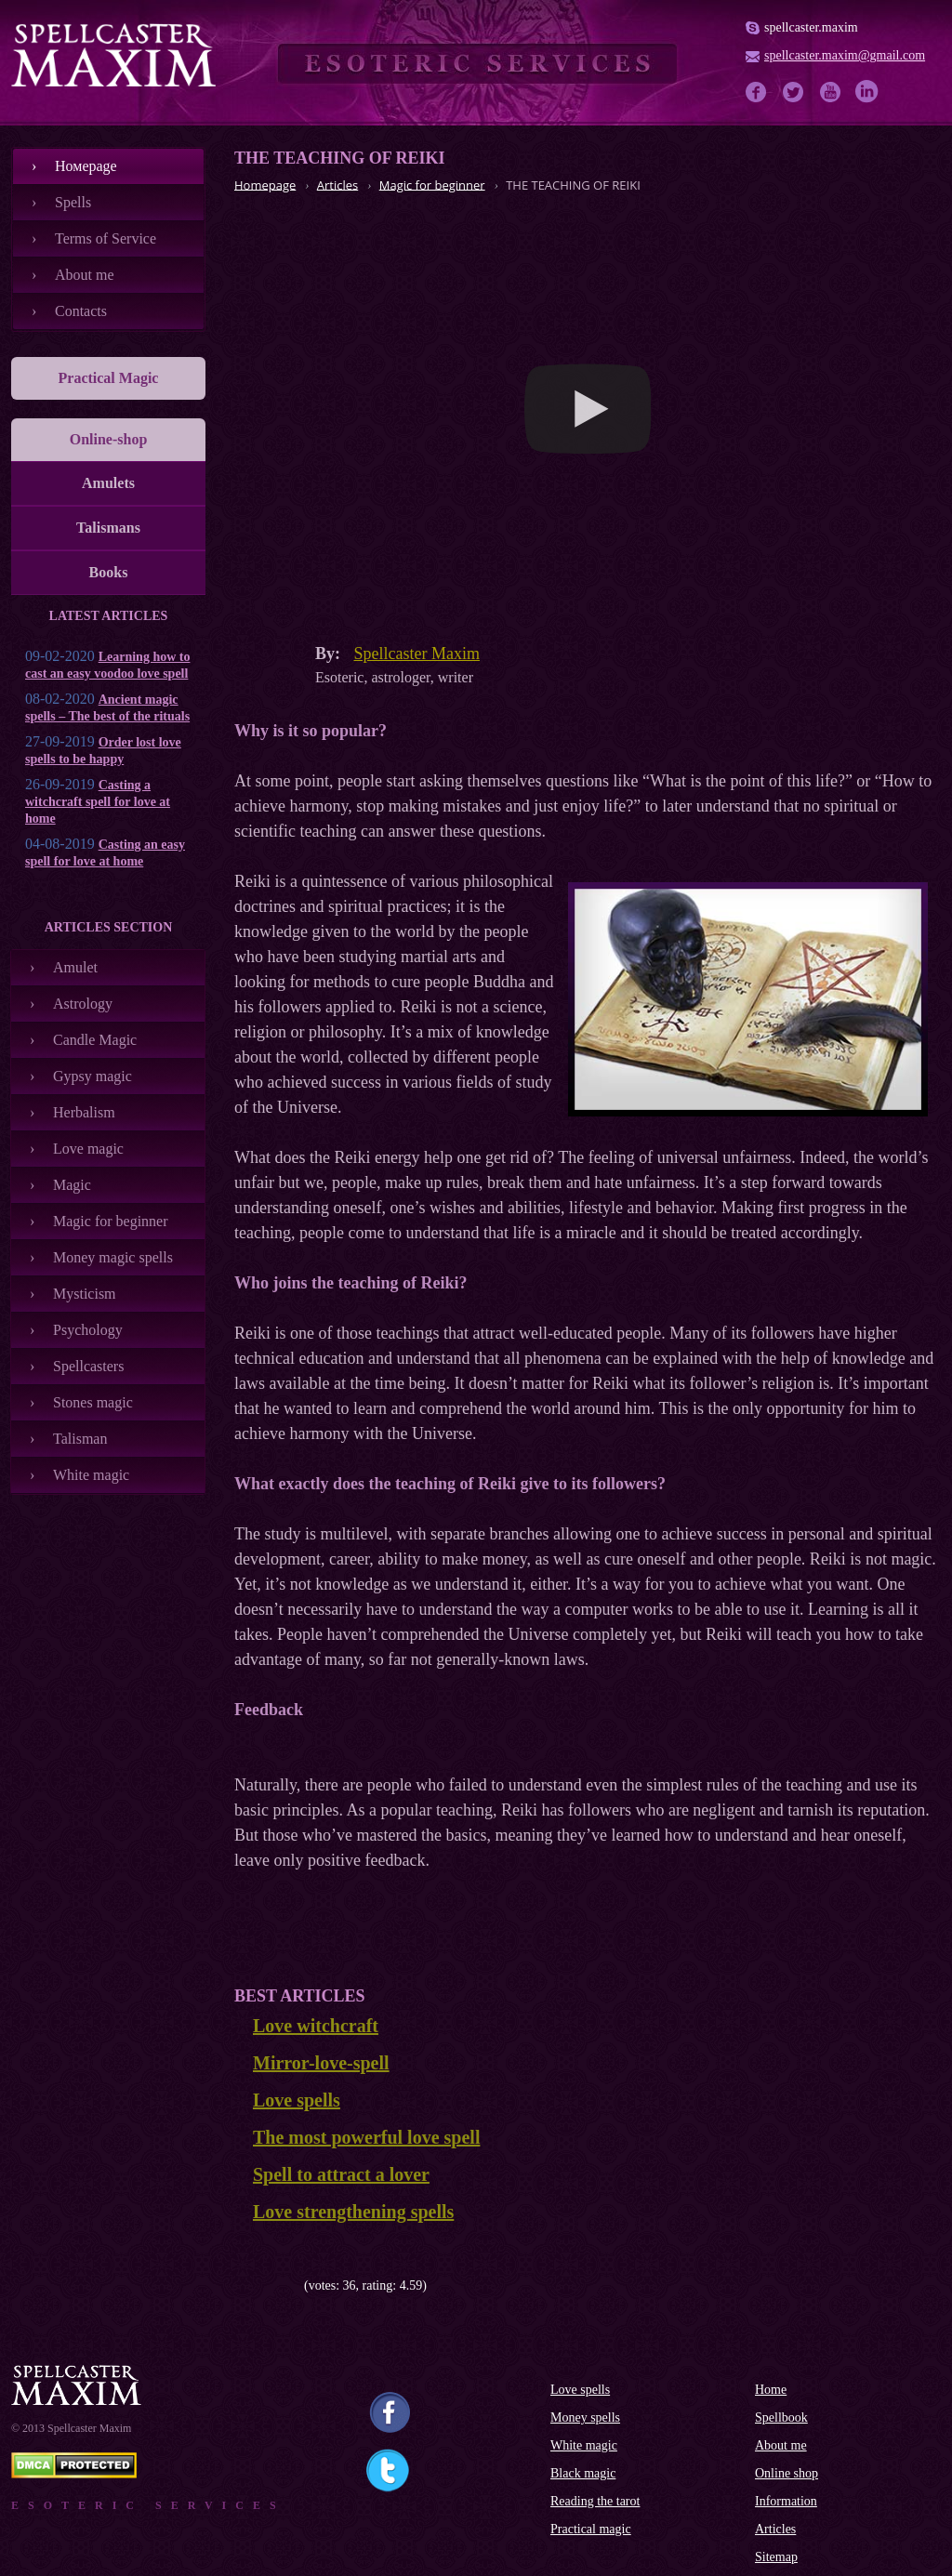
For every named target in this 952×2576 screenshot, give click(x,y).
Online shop (786, 2473)
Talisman (80, 1439)
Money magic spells (113, 1257)
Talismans (108, 527)
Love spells (296, 2100)
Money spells (585, 2417)
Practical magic (590, 2529)
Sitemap (776, 2557)
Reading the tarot (595, 2501)
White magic (91, 1475)
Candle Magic (95, 1040)
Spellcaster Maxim (417, 653)
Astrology (82, 1003)
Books (108, 572)
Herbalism (84, 1112)
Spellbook (781, 2417)
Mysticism (84, 1293)
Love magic (88, 1148)
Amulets (108, 483)
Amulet (75, 967)
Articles (775, 2529)
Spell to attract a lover (341, 2174)
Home (771, 2390)
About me (84, 275)
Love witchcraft (315, 2025)
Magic (72, 1185)
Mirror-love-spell (321, 2063)
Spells (73, 202)
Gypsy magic (92, 1076)
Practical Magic (109, 378)
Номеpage (86, 166)
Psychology (88, 1330)
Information (786, 2501)
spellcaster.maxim (811, 27)
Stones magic (93, 1402)
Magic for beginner (110, 1221)
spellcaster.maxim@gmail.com (844, 55)
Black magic (582, 2473)
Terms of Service (105, 238)
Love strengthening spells (353, 2211)
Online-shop (109, 439)
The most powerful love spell (366, 2137)
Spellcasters (88, 1366)
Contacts (81, 311)
